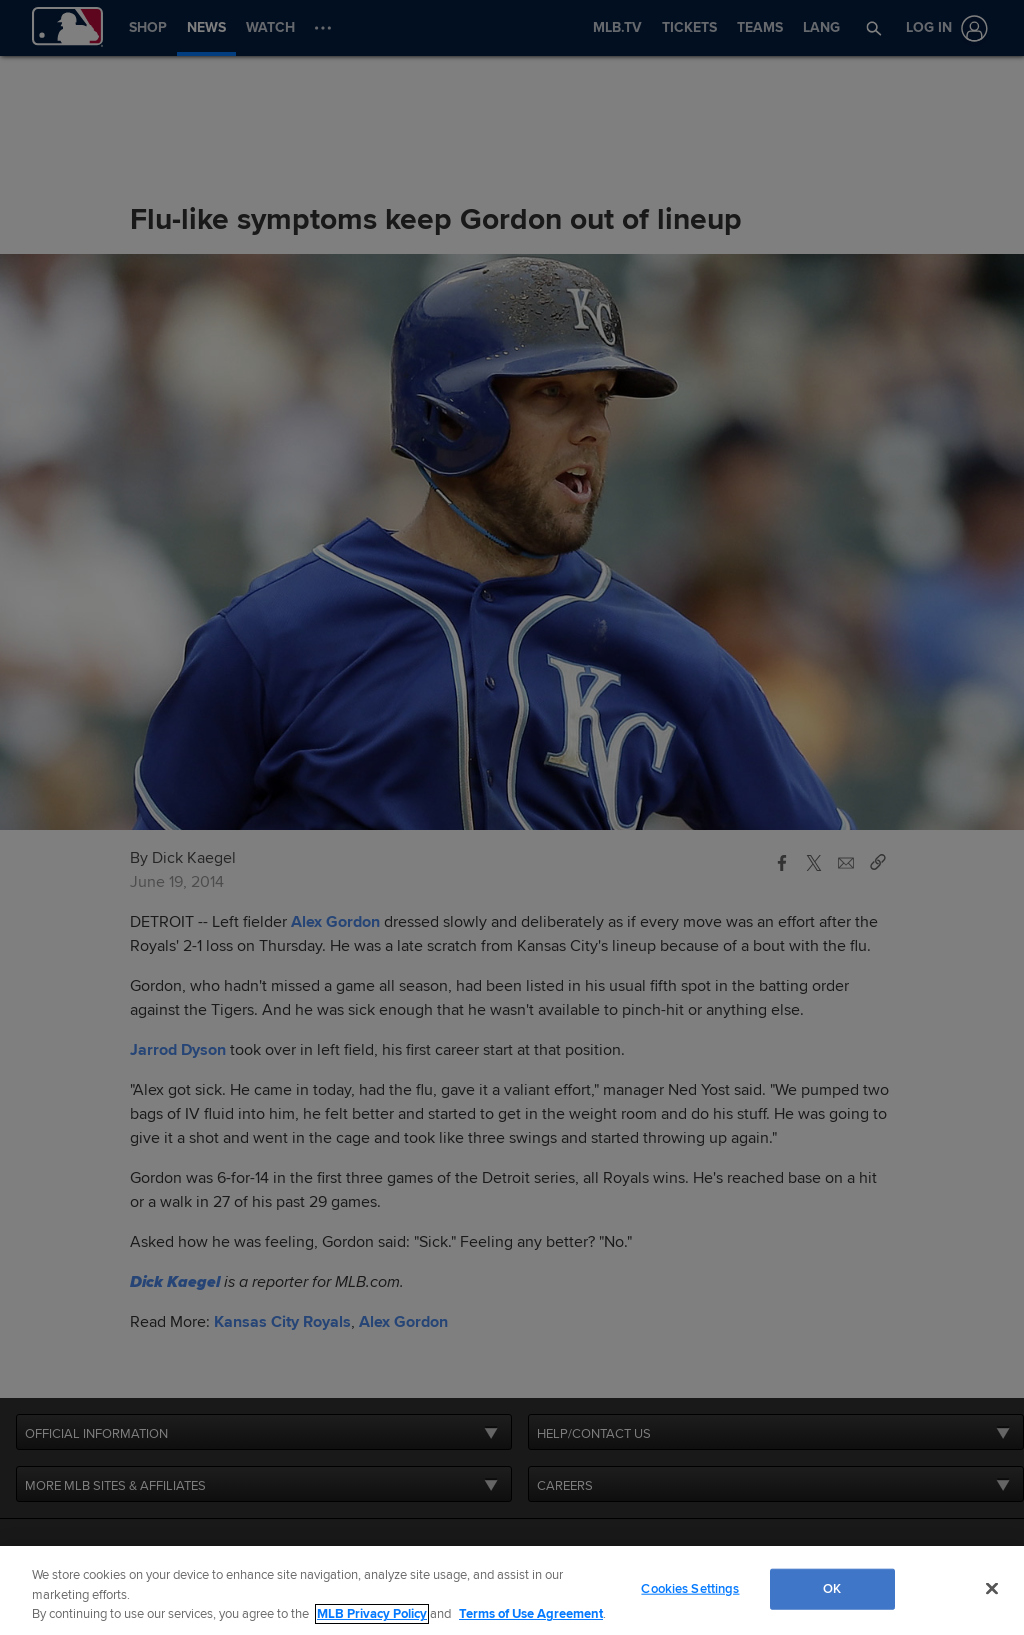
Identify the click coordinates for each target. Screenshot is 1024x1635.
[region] (512, 1590)
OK (832, 1588)
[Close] (992, 1588)
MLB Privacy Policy (372, 1614)
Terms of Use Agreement (531, 1614)
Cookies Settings (690, 1588)
